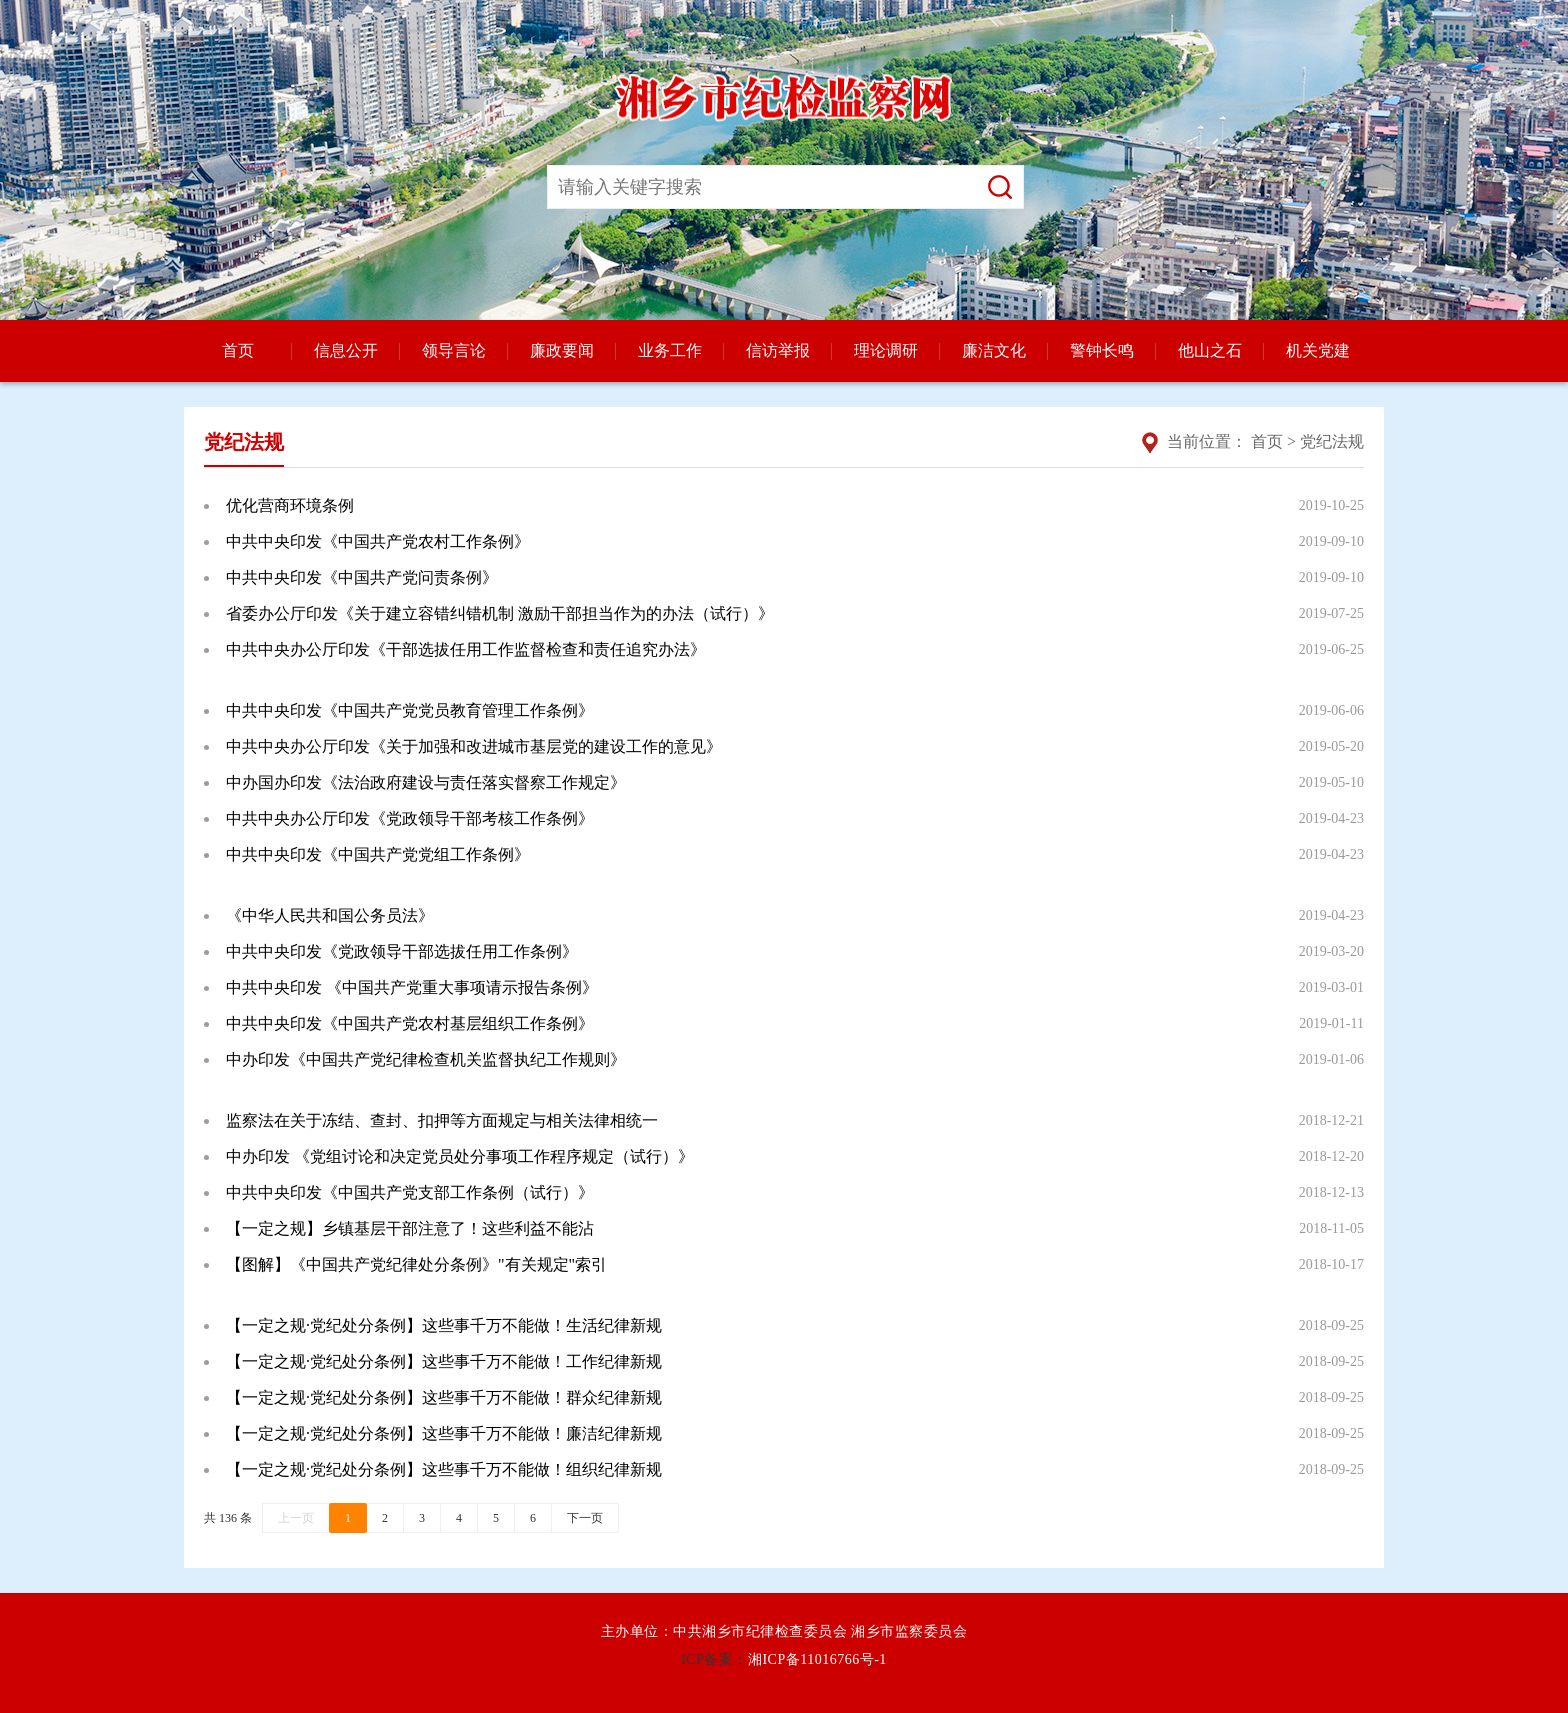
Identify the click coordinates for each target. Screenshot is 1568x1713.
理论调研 (886, 350)
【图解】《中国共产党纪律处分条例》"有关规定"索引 (416, 1264)
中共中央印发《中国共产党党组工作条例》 (378, 854)
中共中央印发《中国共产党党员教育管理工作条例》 (410, 710)
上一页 (296, 1518)
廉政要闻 (562, 350)
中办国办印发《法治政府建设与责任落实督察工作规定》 (426, 782)
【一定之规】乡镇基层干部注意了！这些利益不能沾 (410, 1228)
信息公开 (346, 350)
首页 (238, 350)
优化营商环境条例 (290, 505)
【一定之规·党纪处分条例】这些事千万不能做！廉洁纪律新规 (444, 1433)
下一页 (585, 1518)
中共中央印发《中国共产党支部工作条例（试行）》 (410, 1192)
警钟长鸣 (1102, 350)
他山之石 (1210, 350)
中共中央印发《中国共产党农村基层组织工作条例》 (410, 1023)
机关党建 (1318, 350)
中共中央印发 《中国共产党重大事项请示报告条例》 (412, 987)
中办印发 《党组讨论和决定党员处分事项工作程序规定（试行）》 (460, 1156)
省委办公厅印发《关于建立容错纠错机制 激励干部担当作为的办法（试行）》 (500, 613)
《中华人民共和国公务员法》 (330, 915)
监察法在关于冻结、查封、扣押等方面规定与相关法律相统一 (442, 1120)
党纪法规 (1332, 441)
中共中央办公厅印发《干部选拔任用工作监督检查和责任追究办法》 (466, 649)
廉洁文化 (994, 350)
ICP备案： (714, 1659)
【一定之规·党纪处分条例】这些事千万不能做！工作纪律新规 (444, 1361)
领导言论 (454, 350)
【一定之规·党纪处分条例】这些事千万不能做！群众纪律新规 (444, 1397)
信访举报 (778, 350)
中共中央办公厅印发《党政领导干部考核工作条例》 (410, 818)
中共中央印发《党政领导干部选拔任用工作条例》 (402, 951)
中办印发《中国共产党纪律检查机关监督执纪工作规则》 (426, 1059)
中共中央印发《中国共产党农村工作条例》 (378, 541)
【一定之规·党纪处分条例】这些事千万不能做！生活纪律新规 (444, 1325)
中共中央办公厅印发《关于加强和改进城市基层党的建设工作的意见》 (474, 746)
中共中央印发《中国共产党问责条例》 (362, 577)
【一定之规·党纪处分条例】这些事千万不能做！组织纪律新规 (444, 1469)
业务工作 (670, 350)
